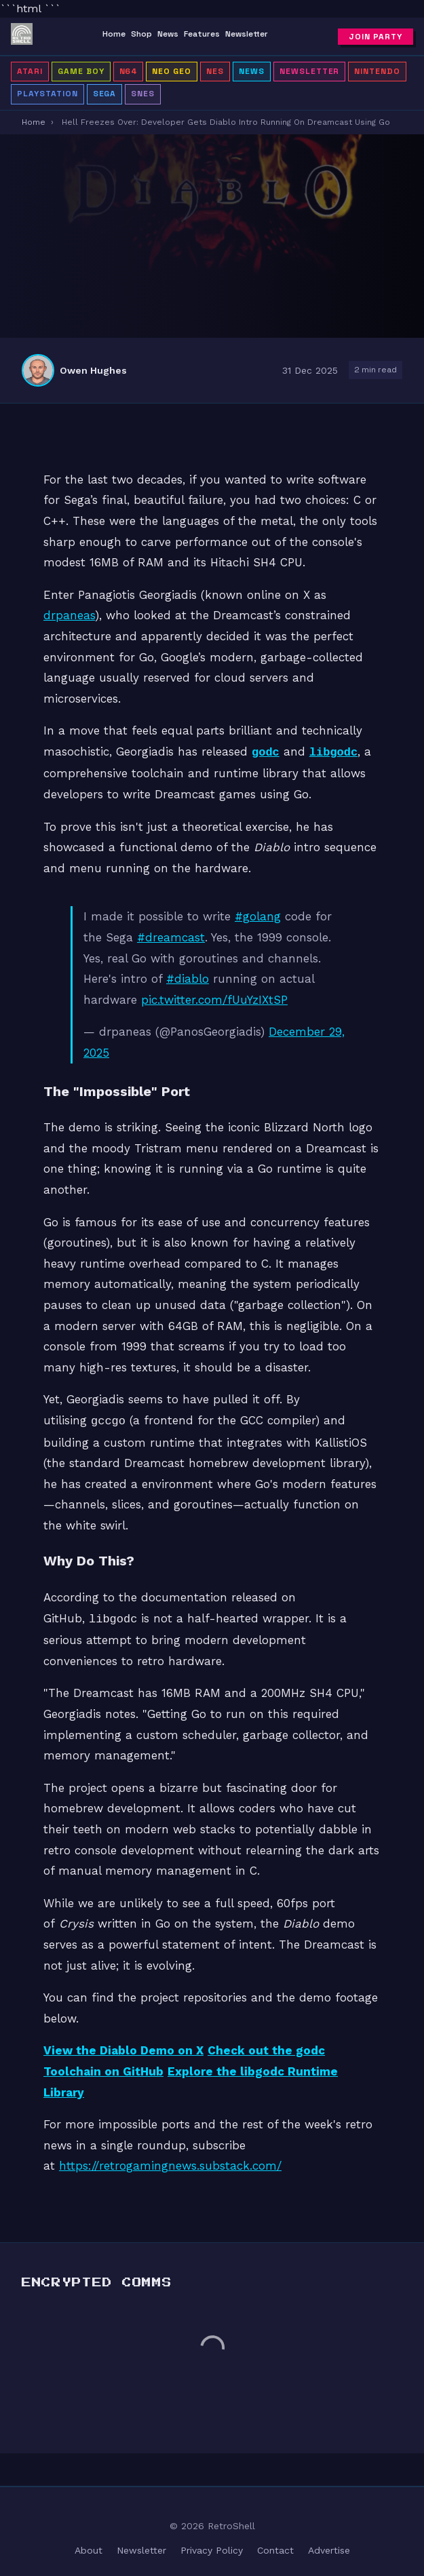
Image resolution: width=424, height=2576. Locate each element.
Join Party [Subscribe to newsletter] (375, 36)
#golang (258, 915)
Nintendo (377, 71)
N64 (128, 71)
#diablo (187, 977)
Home (114, 33)
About (88, 2546)
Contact (275, 2546)
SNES (143, 93)
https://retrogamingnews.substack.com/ (170, 2161)
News (167, 33)
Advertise (329, 2546)
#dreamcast (171, 936)
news (252, 71)
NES (215, 71)
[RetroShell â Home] (22, 36)
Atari (30, 71)
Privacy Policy (211, 2546)
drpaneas (69, 615)
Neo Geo (171, 71)
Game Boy (81, 71)
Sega (105, 93)
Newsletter (246, 33)
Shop (141, 33)
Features (202, 33)
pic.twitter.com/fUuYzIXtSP (214, 998)
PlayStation (47, 93)
